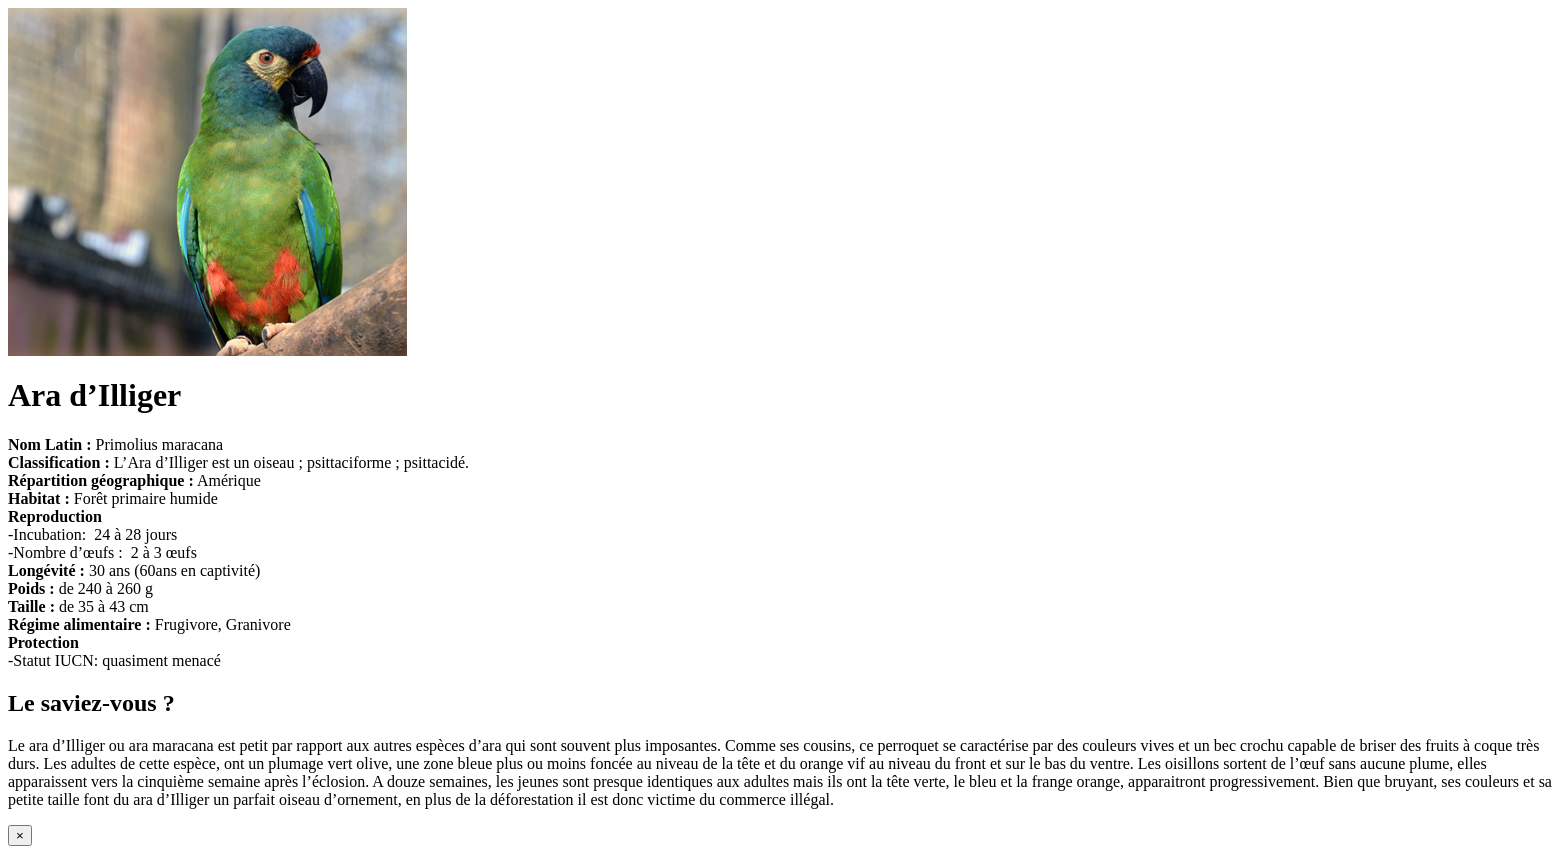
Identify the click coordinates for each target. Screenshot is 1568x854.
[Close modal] (20, 835)
